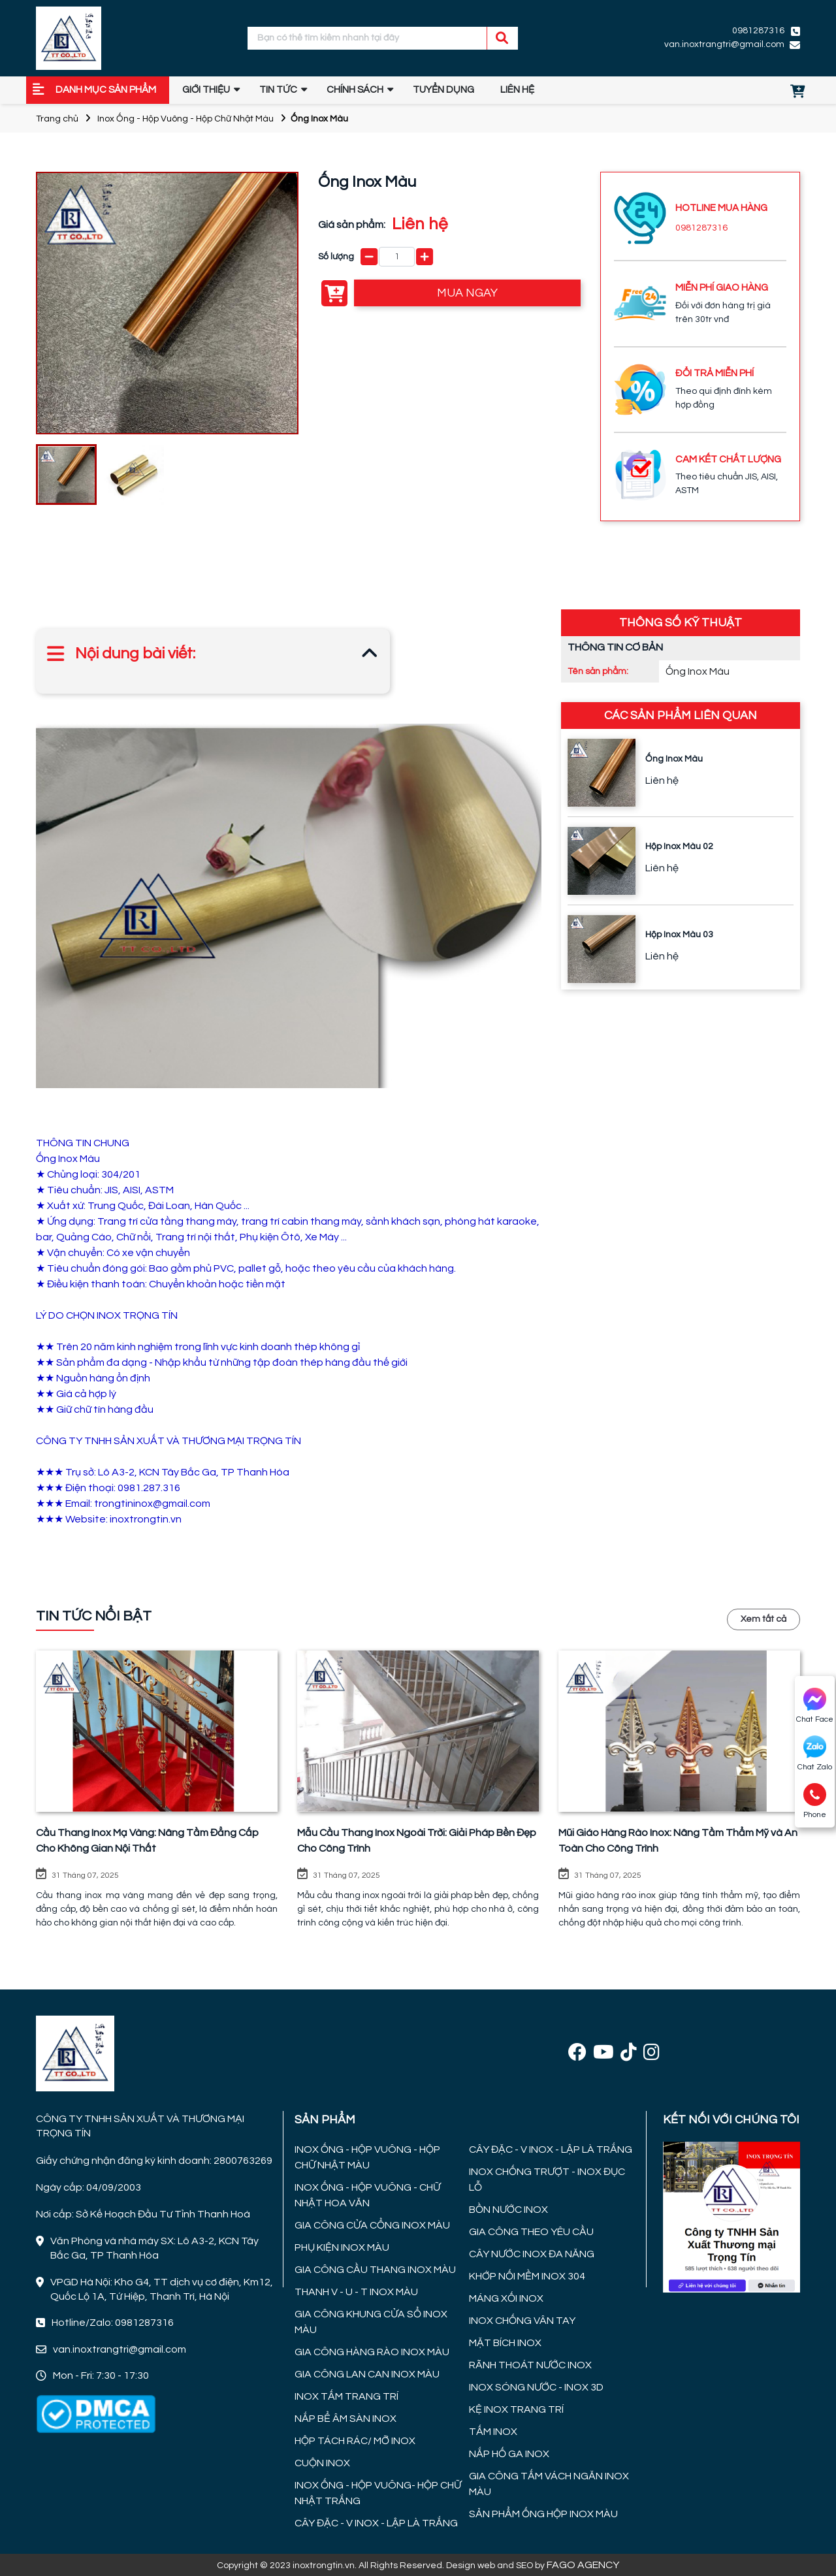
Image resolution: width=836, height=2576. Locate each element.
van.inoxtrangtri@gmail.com (724, 44)
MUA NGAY (467, 293)
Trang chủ (57, 118)
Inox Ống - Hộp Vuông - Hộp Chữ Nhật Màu (185, 118)
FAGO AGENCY (583, 2565)
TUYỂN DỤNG (443, 90)
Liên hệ (517, 90)
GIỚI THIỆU (206, 90)
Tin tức (278, 90)
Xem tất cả (763, 1619)
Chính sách (355, 90)
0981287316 (758, 30)
